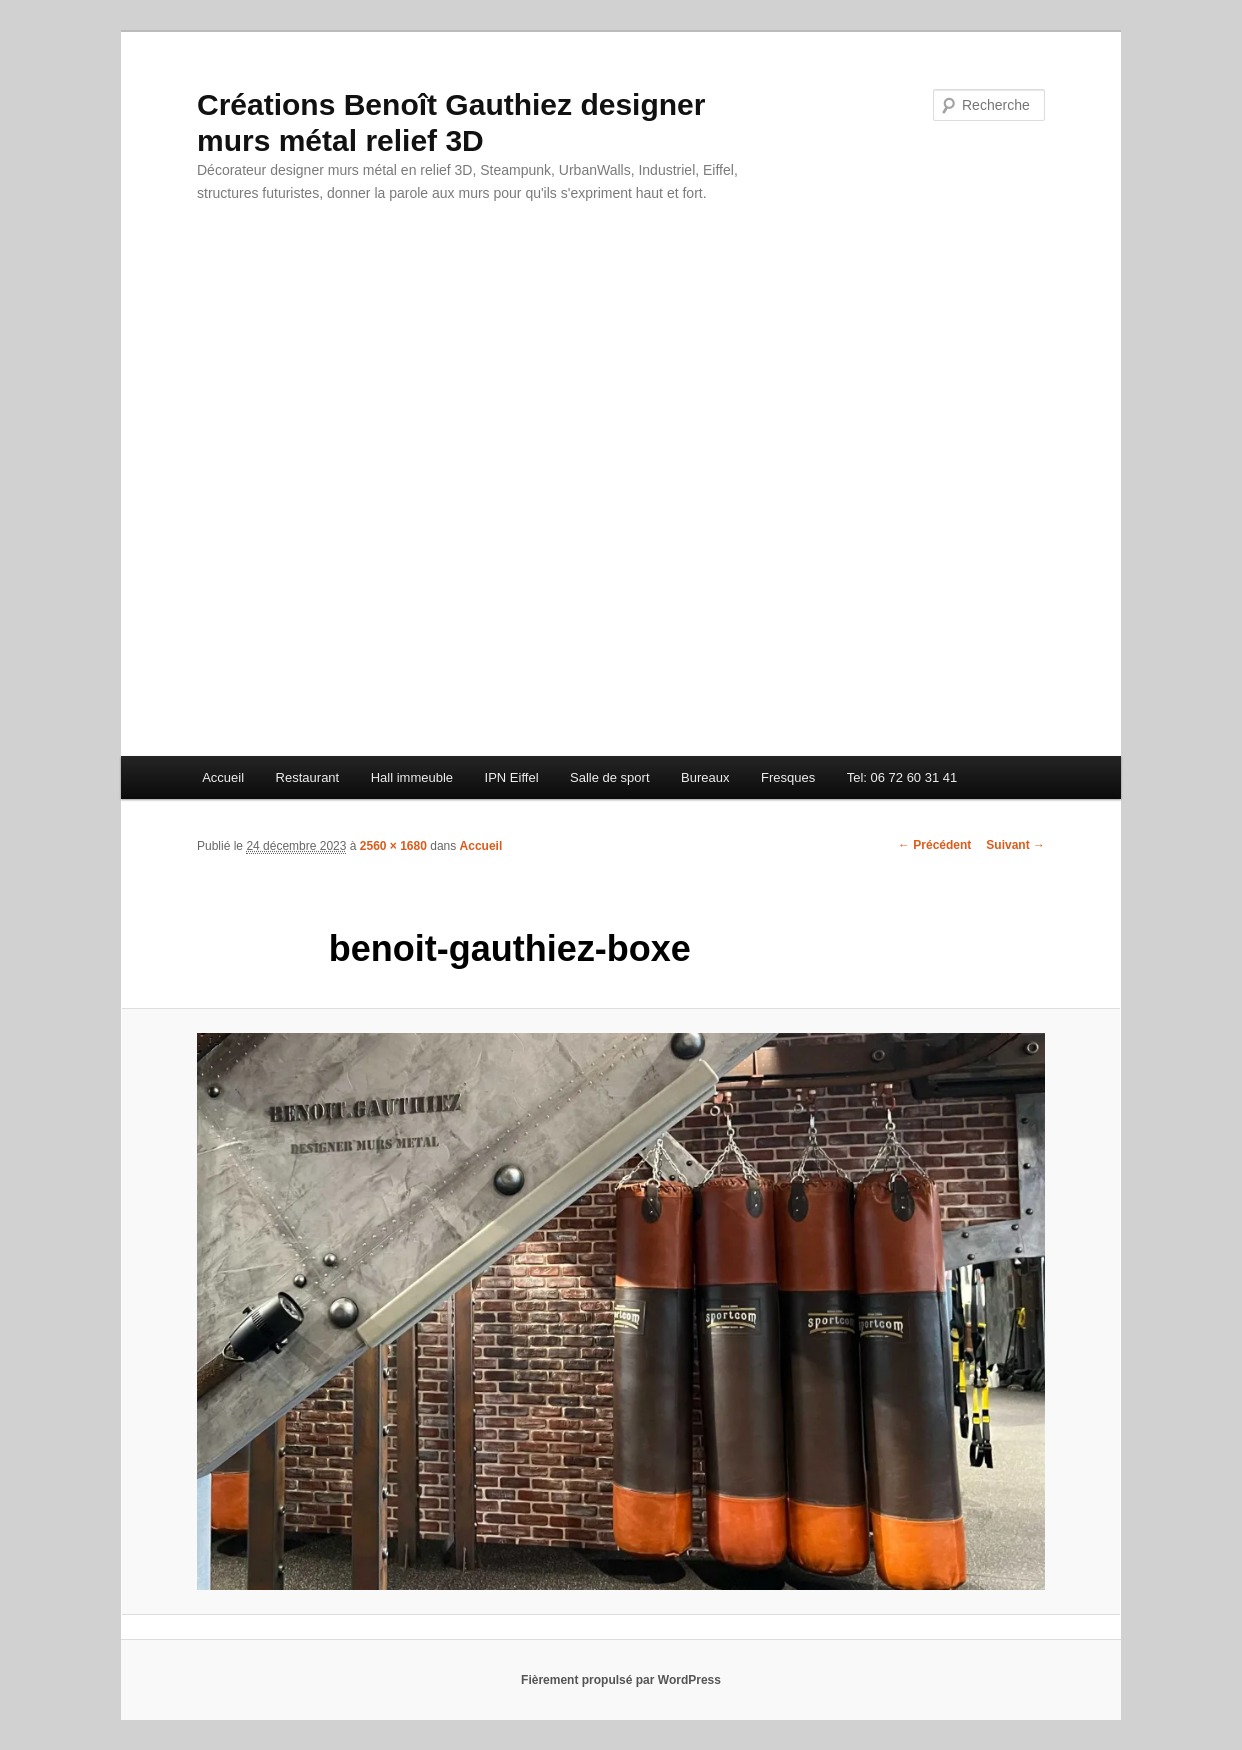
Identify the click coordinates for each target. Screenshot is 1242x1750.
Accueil (223, 777)
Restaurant (308, 777)
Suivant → (1015, 845)
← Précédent (934, 845)
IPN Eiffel (512, 777)
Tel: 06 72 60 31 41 (902, 777)
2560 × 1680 (393, 846)
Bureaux (705, 777)
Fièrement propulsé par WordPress (621, 1680)
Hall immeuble (412, 777)
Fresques (788, 777)
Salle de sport (610, 777)
